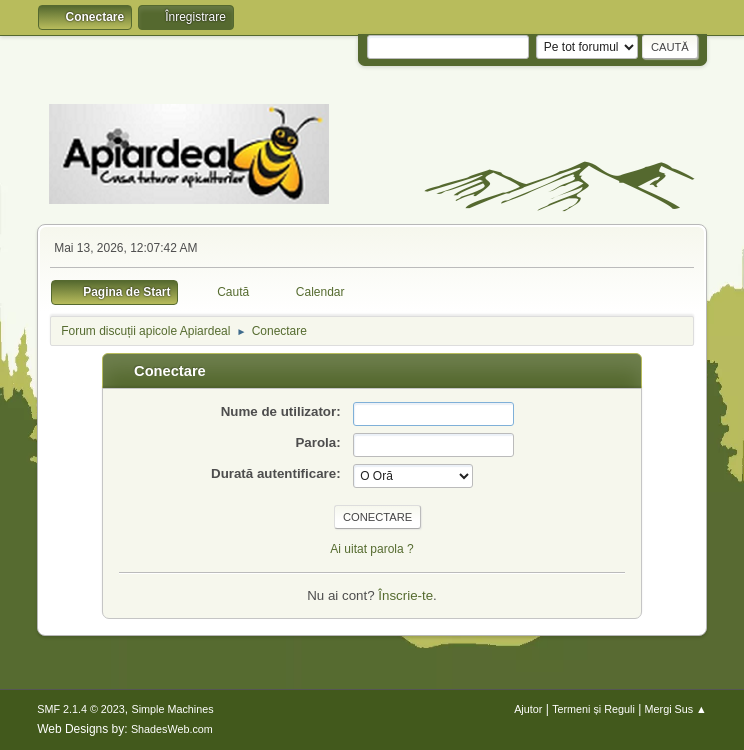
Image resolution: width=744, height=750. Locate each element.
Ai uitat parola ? (371, 549)
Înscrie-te (405, 595)
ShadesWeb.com (172, 729)
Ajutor (528, 709)
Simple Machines (173, 709)
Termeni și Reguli (593, 709)
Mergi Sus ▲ (676, 709)
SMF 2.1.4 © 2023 (81, 709)
